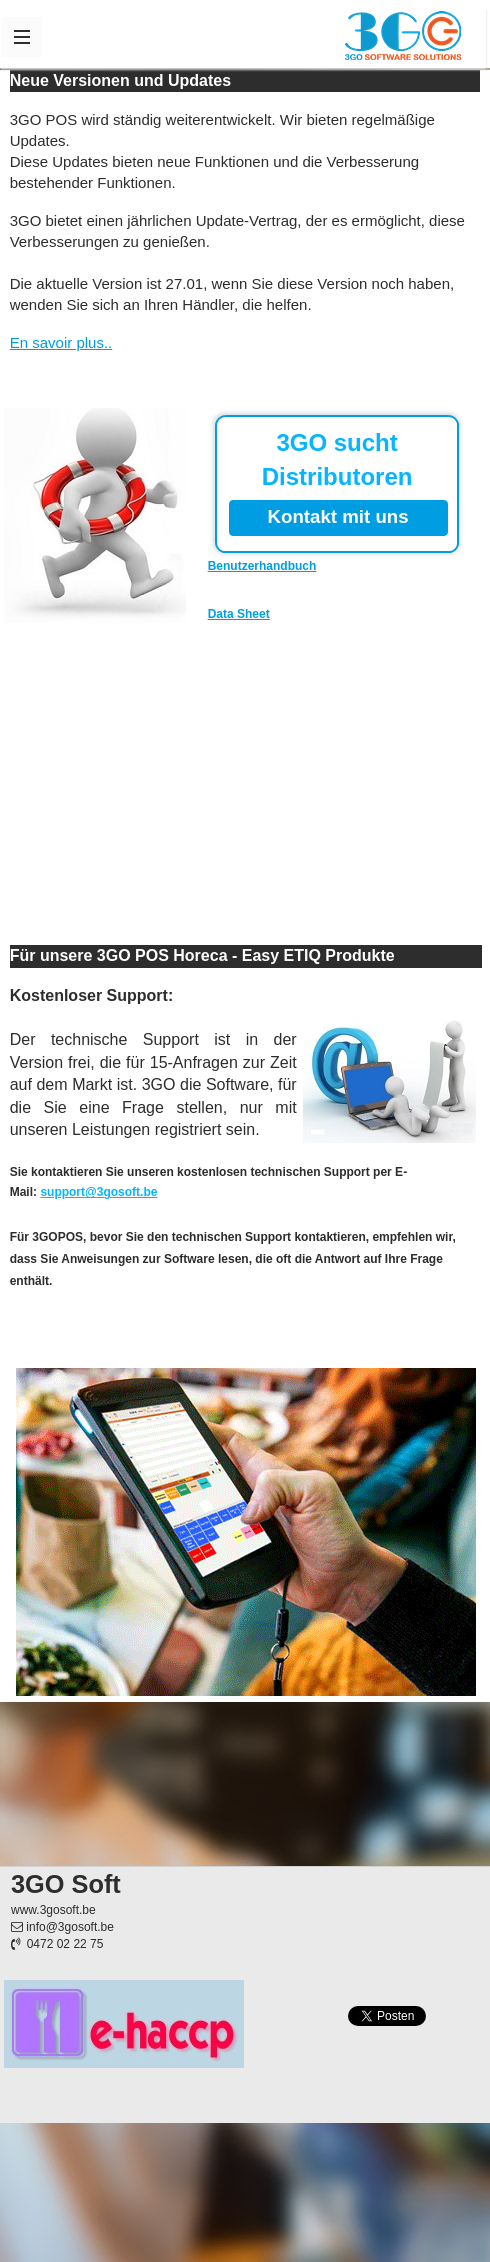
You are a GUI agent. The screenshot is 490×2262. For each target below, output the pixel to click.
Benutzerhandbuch (262, 566)
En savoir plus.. (61, 342)
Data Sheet (239, 614)
